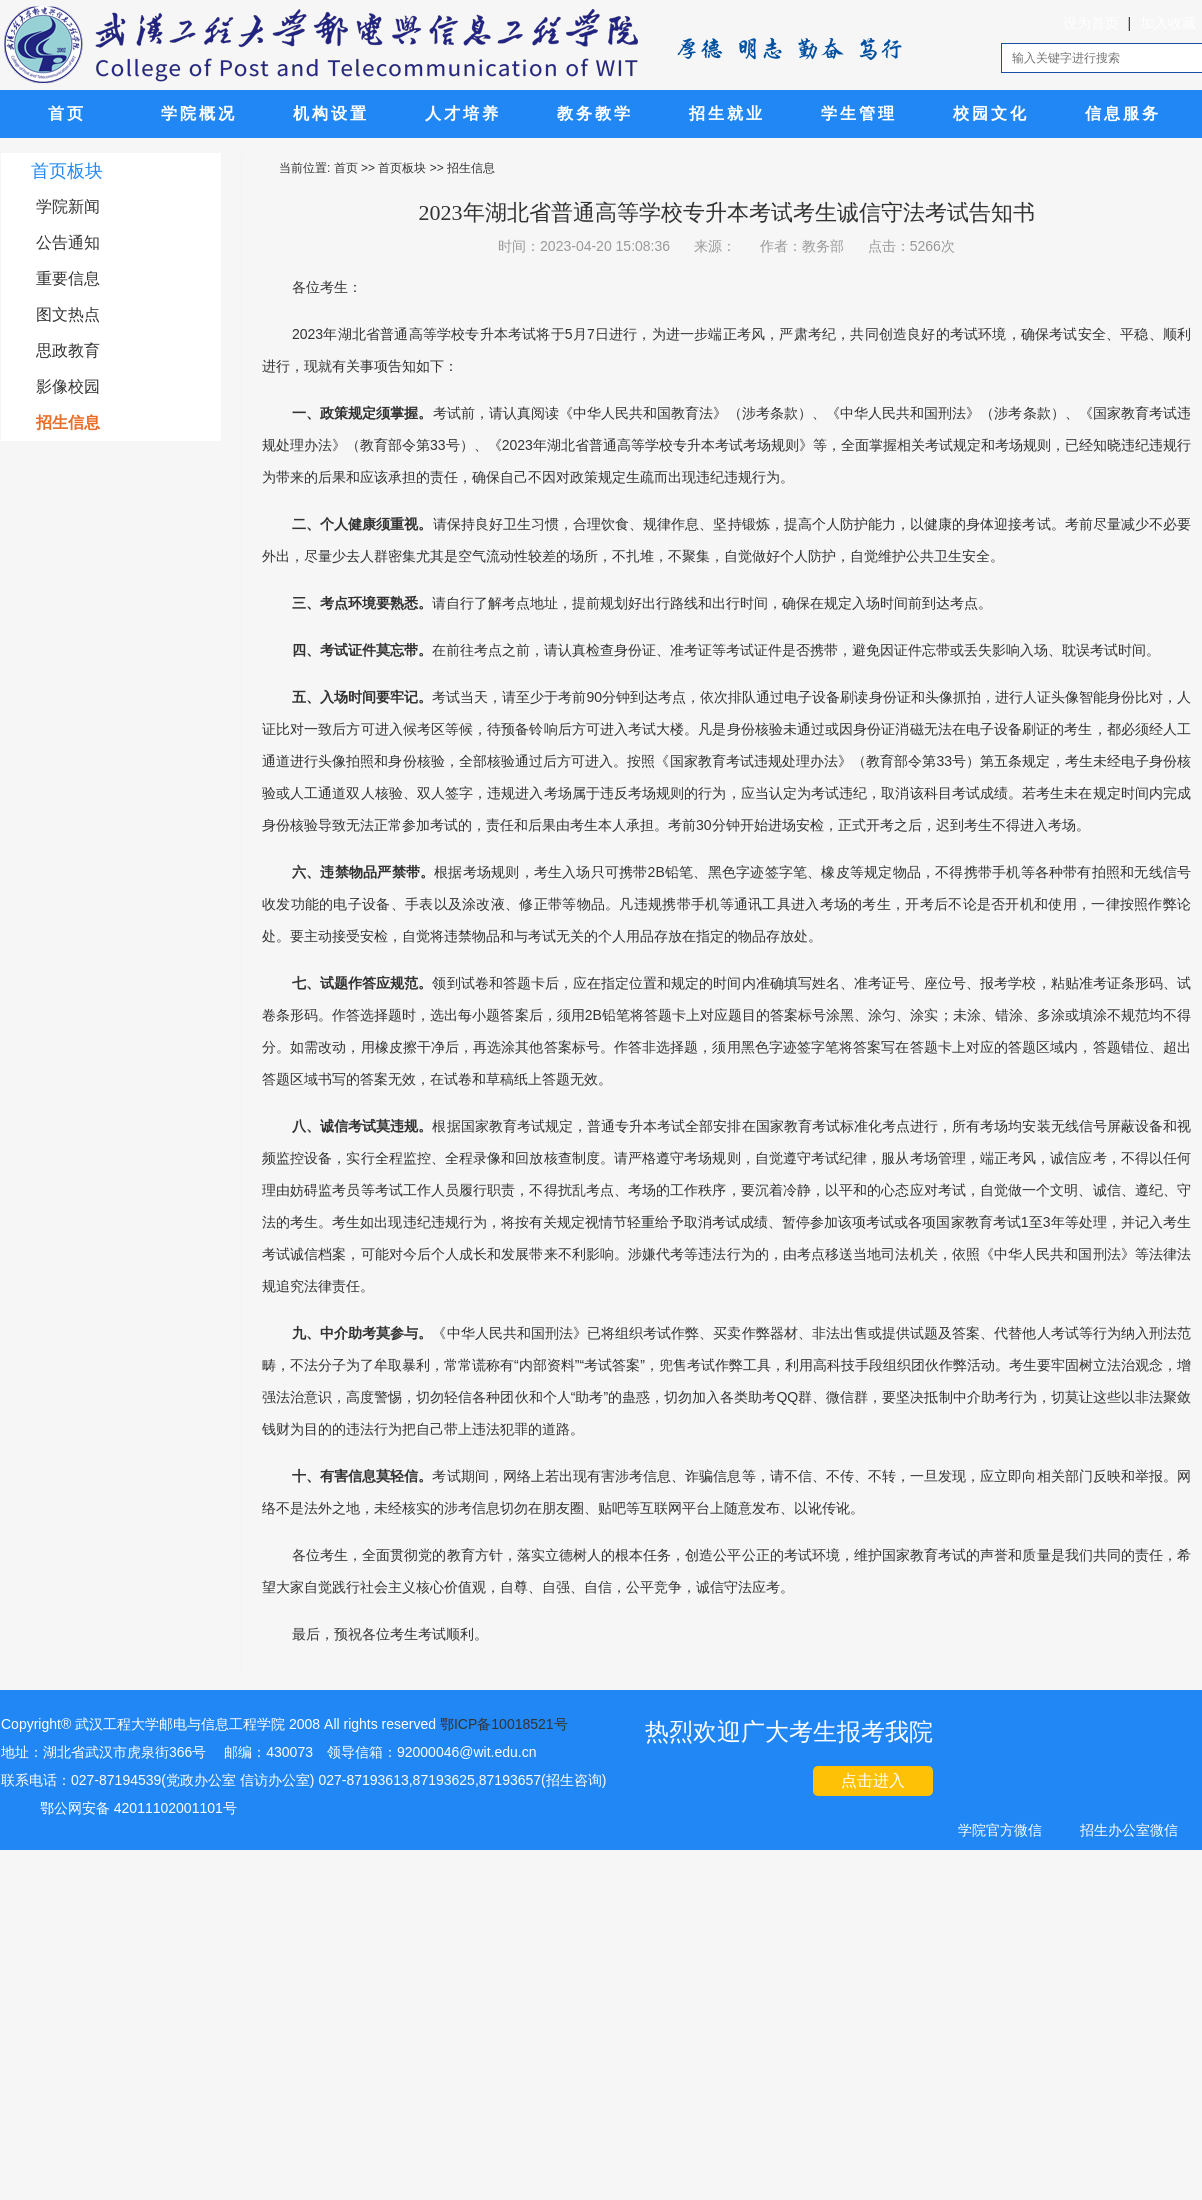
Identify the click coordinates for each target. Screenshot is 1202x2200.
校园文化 (991, 113)
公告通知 (68, 242)
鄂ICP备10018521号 (504, 1724)
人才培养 (463, 113)
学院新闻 (68, 206)
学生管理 (859, 113)
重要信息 (68, 278)
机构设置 (331, 113)
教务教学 (595, 113)
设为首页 (1091, 23)
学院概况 (199, 113)
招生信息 (68, 422)
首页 (67, 113)
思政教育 (68, 350)
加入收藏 (1168, 23)
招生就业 (727, 113)
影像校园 (68, 386)
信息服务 (1123, 113)
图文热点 (68, 314)
